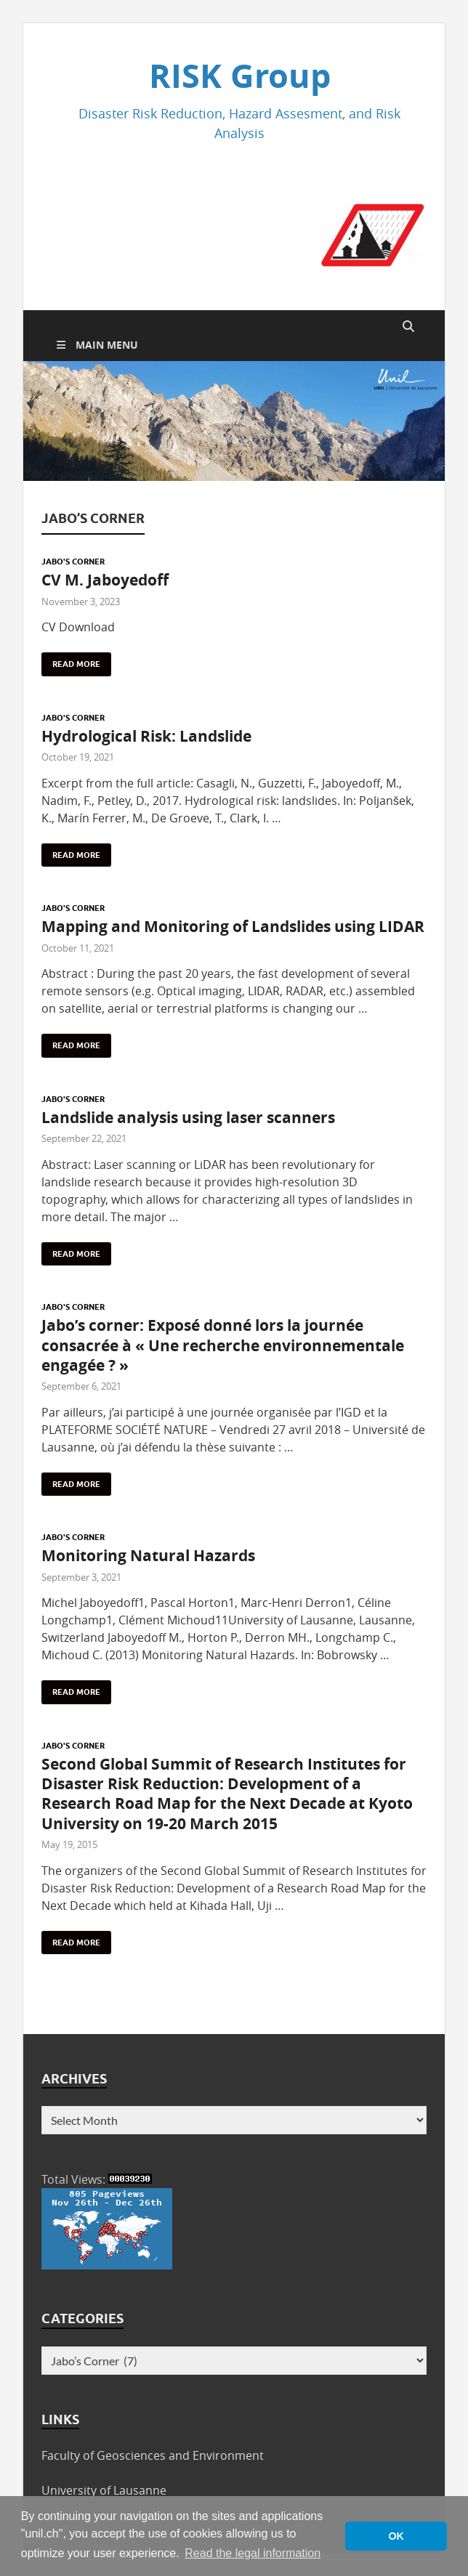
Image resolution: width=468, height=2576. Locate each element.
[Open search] (408, 327)
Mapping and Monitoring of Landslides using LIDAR (232, 926)
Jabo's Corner (73, 561)
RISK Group (240, 75)
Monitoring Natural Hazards (148, 1555)
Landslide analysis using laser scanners (188, 1117)
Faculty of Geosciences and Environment (152, 2455)
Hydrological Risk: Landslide (146, 736)
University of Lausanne (103, 2490)
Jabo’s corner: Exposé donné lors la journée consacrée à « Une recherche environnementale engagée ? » (222, 1345)
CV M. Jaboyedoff (105, 580)
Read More (70, 660)
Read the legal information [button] (252, 2553)
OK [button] (396, 2536)
